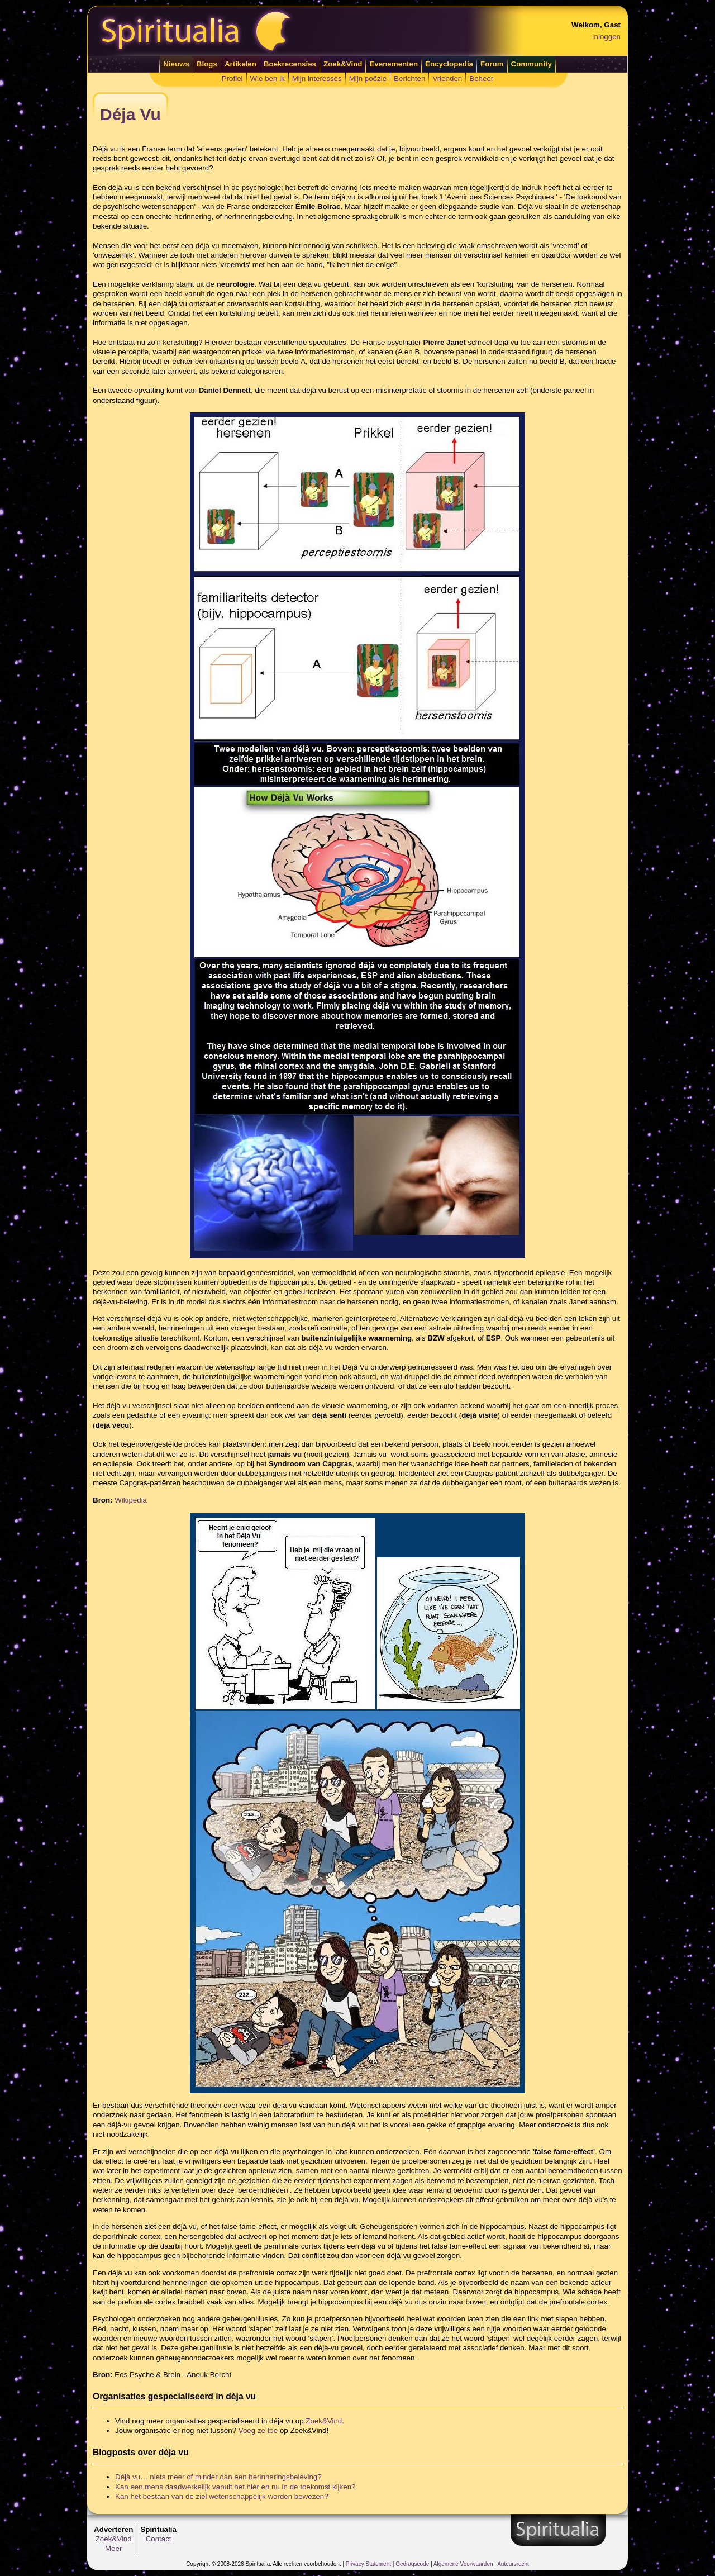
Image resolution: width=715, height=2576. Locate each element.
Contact (158, 2539)
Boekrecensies (290, 64)
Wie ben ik (267, 78)
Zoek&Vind (342, 64)
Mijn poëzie (368, 78)
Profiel (232, 78)
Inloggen (606, 36)
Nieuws (176, 64)
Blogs (207, 64)
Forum (491, 64)
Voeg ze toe (258, 2430)
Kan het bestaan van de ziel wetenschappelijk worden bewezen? (221, 2496)
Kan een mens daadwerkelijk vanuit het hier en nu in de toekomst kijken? (235, 2487)
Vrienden (447, 78)
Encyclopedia (449, 64)
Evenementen (393, 64)
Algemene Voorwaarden (463, 2564)
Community (531, 64)
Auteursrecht (513, 2564)
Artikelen (240, 64)
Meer (113, 2548)
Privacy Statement (368, 2564)
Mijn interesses (317, 78)
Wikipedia (131, 1500)
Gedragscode (412, 2564)
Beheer (481, 78)
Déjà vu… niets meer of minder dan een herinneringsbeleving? (218, 2477)
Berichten (409, 78)
